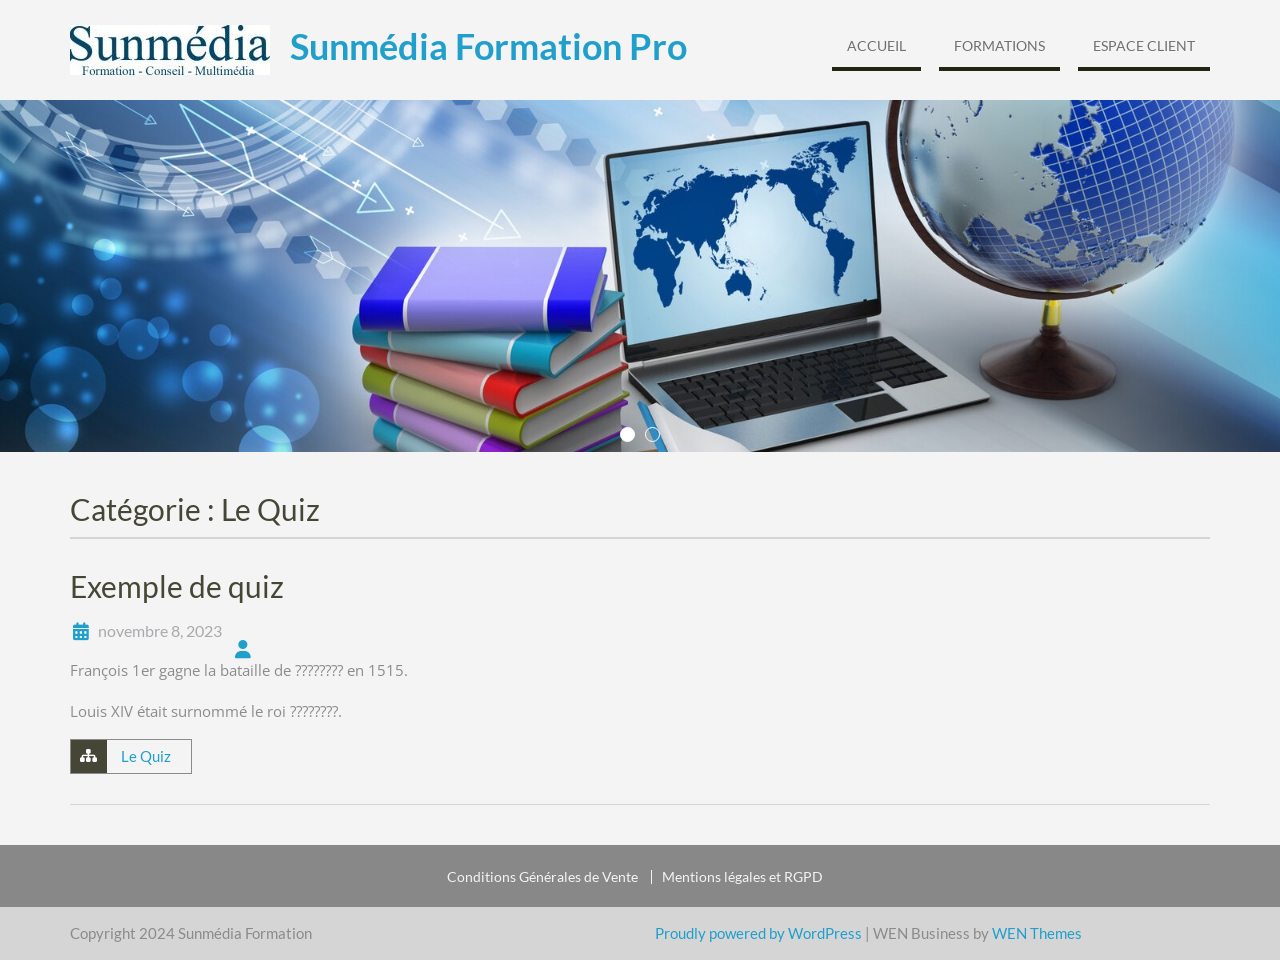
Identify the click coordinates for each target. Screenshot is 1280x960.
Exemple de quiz (177, 586)
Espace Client (1144, 45)
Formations (999, 45)
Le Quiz (146, 756)
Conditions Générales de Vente (542, 877)
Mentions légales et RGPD (742, 877)
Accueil (876, 45)
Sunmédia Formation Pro (488, 46)
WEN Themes (1037, 933)
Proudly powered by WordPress (758, 933)
